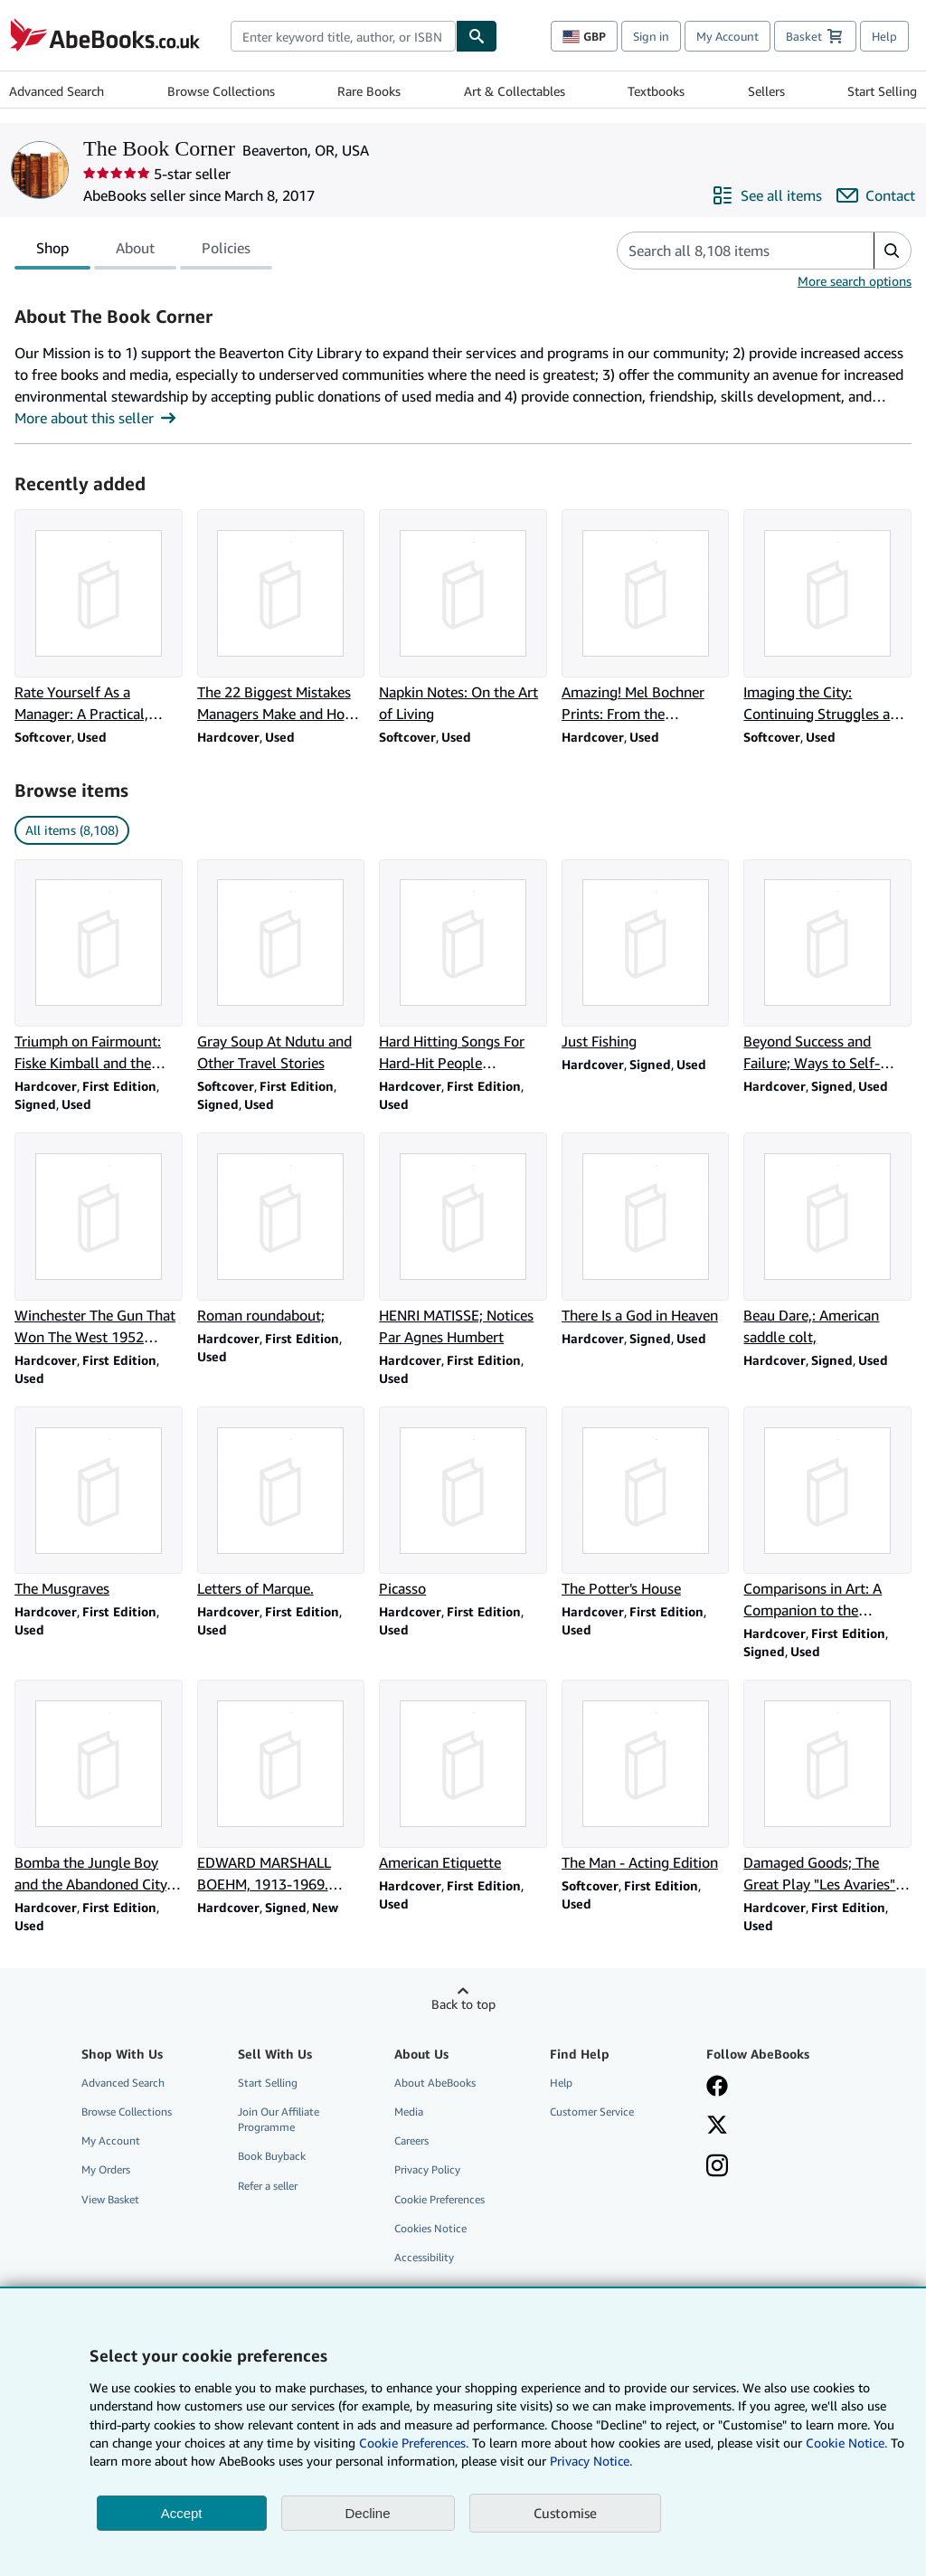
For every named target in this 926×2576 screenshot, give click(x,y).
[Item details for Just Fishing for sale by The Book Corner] (646, 956)
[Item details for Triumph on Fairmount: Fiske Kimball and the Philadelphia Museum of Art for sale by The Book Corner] (98, 967)
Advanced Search (56, 91)
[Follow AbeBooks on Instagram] (717, 2167)
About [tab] (135, 251)
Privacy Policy (427, 2169)
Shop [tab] (52, 251)
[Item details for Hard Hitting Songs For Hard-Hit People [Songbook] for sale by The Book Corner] (463, 967)
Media (408, 2111)
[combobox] (343, 36)
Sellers (766, 91)
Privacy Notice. (591, 2460)
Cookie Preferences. (413, 2442)
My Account (727, 36)
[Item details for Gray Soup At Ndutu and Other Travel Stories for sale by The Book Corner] (281, 967)
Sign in (651, 36)
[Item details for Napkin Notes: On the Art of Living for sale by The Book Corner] (463, 616)
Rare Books (369, 91)
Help (884, 36)
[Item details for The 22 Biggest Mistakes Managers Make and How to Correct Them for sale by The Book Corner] (281, 616)
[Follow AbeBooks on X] (717, 2126)
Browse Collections (221, 91)
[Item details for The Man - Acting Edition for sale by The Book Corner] (646, 1776)
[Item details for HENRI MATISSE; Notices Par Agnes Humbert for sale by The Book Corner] (463, 1240)
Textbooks (656, 91)
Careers (411, 2140)
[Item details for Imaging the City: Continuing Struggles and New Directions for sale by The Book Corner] (827, 616)
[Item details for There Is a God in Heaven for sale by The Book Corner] (646, 1229)
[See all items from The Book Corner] (767, 195)
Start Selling (882, 91)
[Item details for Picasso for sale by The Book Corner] (463, 1503)
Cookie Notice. (846, 2442)
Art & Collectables (514, 91)
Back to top (463, 2004)
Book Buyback (272, 2156)
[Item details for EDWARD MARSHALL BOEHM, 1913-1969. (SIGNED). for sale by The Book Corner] (281, 1787)
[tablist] (143, 251)
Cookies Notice (430, 2228)
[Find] (476, 36)
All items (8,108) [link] (71, 830)
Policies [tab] (226, 251)
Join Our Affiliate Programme (278, 2119)
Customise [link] (565, 2513)
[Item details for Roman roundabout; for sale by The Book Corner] (281, 1229)
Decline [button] (368, 2513)
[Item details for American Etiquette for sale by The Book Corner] (463, 1776)
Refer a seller (268, 2185)
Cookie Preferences (439, 2199)
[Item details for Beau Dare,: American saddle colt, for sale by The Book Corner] (827, 1240)
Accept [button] (182, 2513)
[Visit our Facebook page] (717, 2087)
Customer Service (592, 2111)
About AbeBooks (435, 2082)
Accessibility (424, 2257)
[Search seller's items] (727, 250)
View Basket (110, 2199)
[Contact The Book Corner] (875, 195)
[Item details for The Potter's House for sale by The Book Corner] (646, 1503)
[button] (892, 250)
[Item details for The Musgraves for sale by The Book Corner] (98, 1503)
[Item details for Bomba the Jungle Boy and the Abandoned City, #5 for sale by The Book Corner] (98, 1787)
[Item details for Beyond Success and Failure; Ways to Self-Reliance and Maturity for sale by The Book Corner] (827, 967)
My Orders (105, 2169)
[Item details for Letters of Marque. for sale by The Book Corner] (281, 1503)
